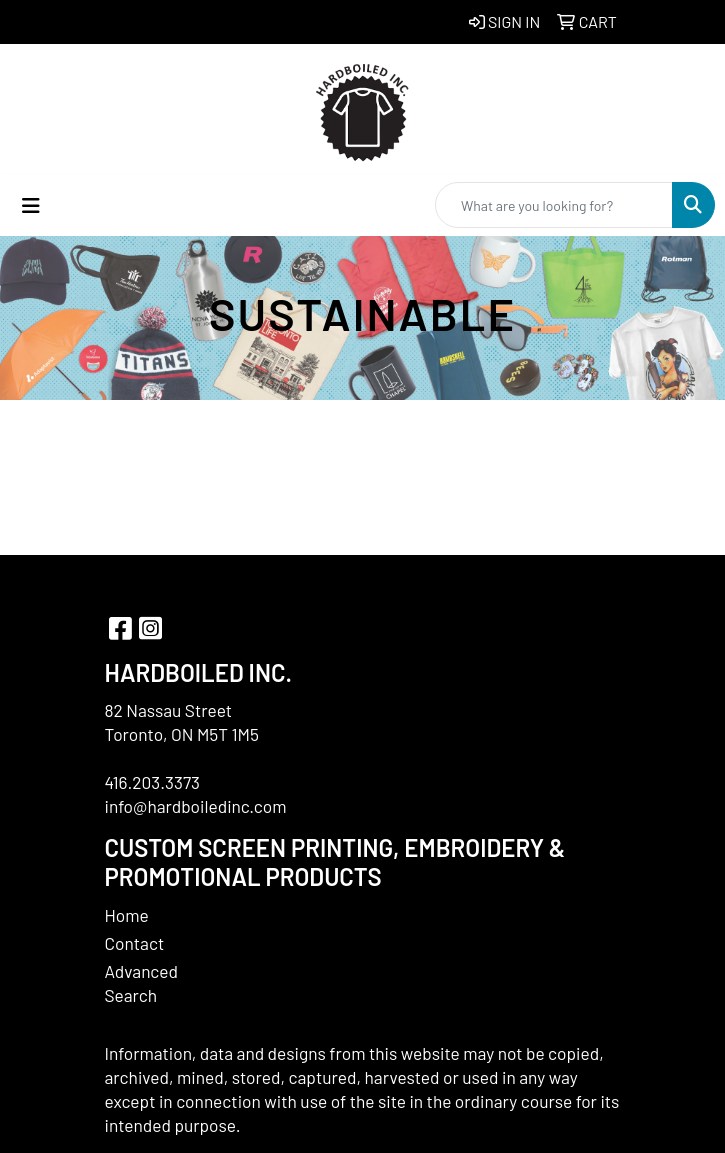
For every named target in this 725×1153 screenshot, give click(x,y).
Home (127, 915)
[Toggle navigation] (31, 205)
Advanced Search (142, 983)
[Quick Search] (554, 205)
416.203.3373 (153, 782)
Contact (135, 943)
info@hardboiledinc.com (196, 806)
